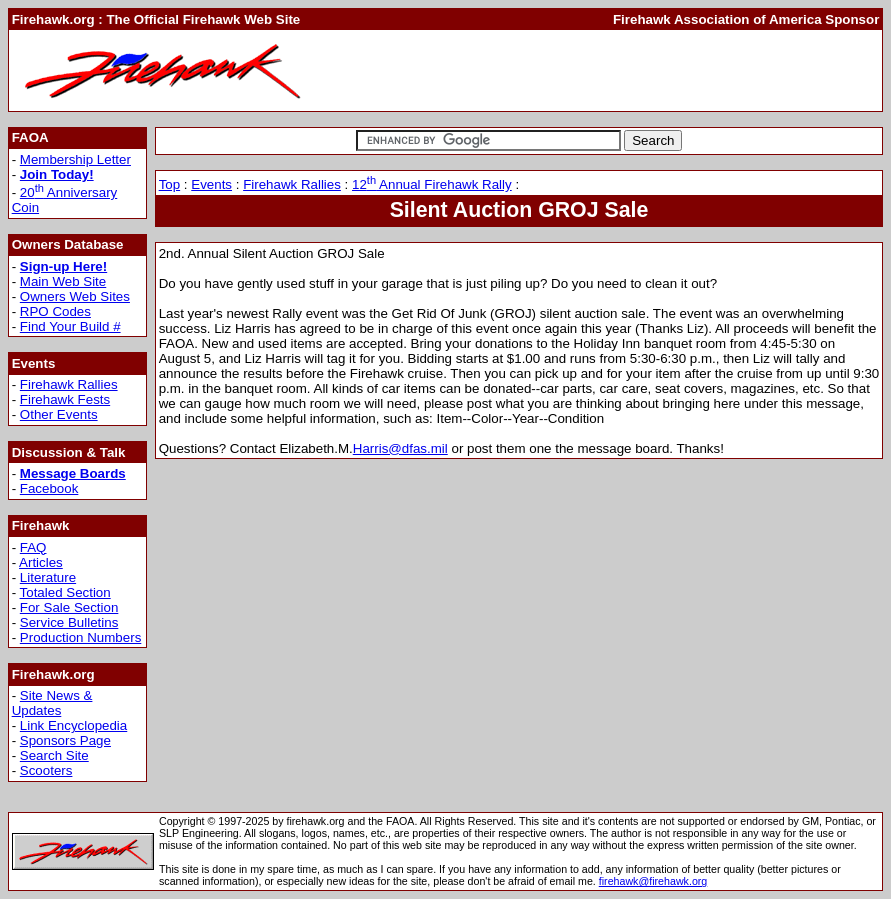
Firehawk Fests (65, 399)
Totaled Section (65, 592)
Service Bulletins (69, 622)
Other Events (59, 414)
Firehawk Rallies (69, 384)
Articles (41, 562)
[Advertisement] (645, 70)
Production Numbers (81, 637)
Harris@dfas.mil (400, 448)
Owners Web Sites (75, 296)
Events (211, 184)
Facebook (49, 488)
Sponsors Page (65, 740)
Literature (48, 577)
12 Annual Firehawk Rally (432, 184)
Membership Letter (75, 159)
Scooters (46, 770)
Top (170, 184)
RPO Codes (55, 311)
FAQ (33, 547)
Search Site (54, 755)
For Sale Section (69, 607)
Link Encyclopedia (73, 725)
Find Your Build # (70, 326)
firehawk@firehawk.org (653, 881)
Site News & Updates (52, 703)
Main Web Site (63, 281)
